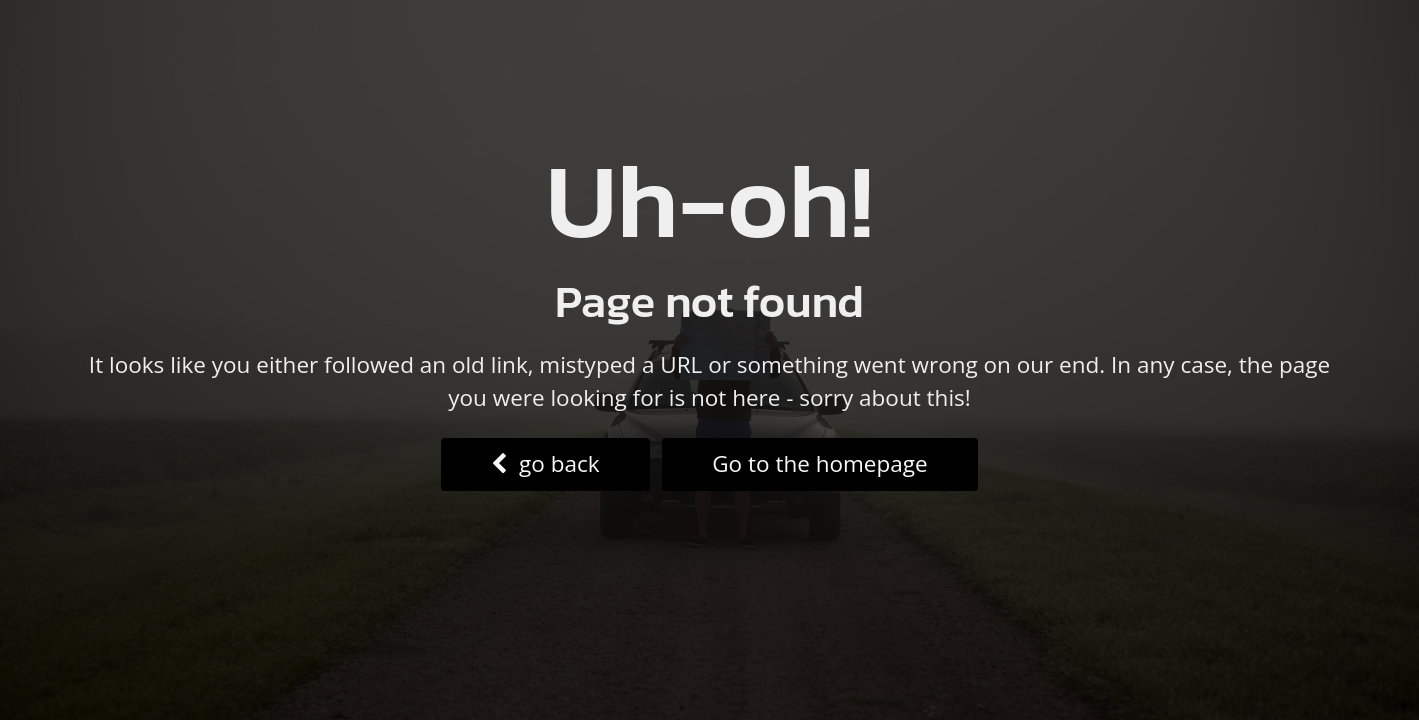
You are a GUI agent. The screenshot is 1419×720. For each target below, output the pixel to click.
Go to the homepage (819, 463)
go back (545, 463)
